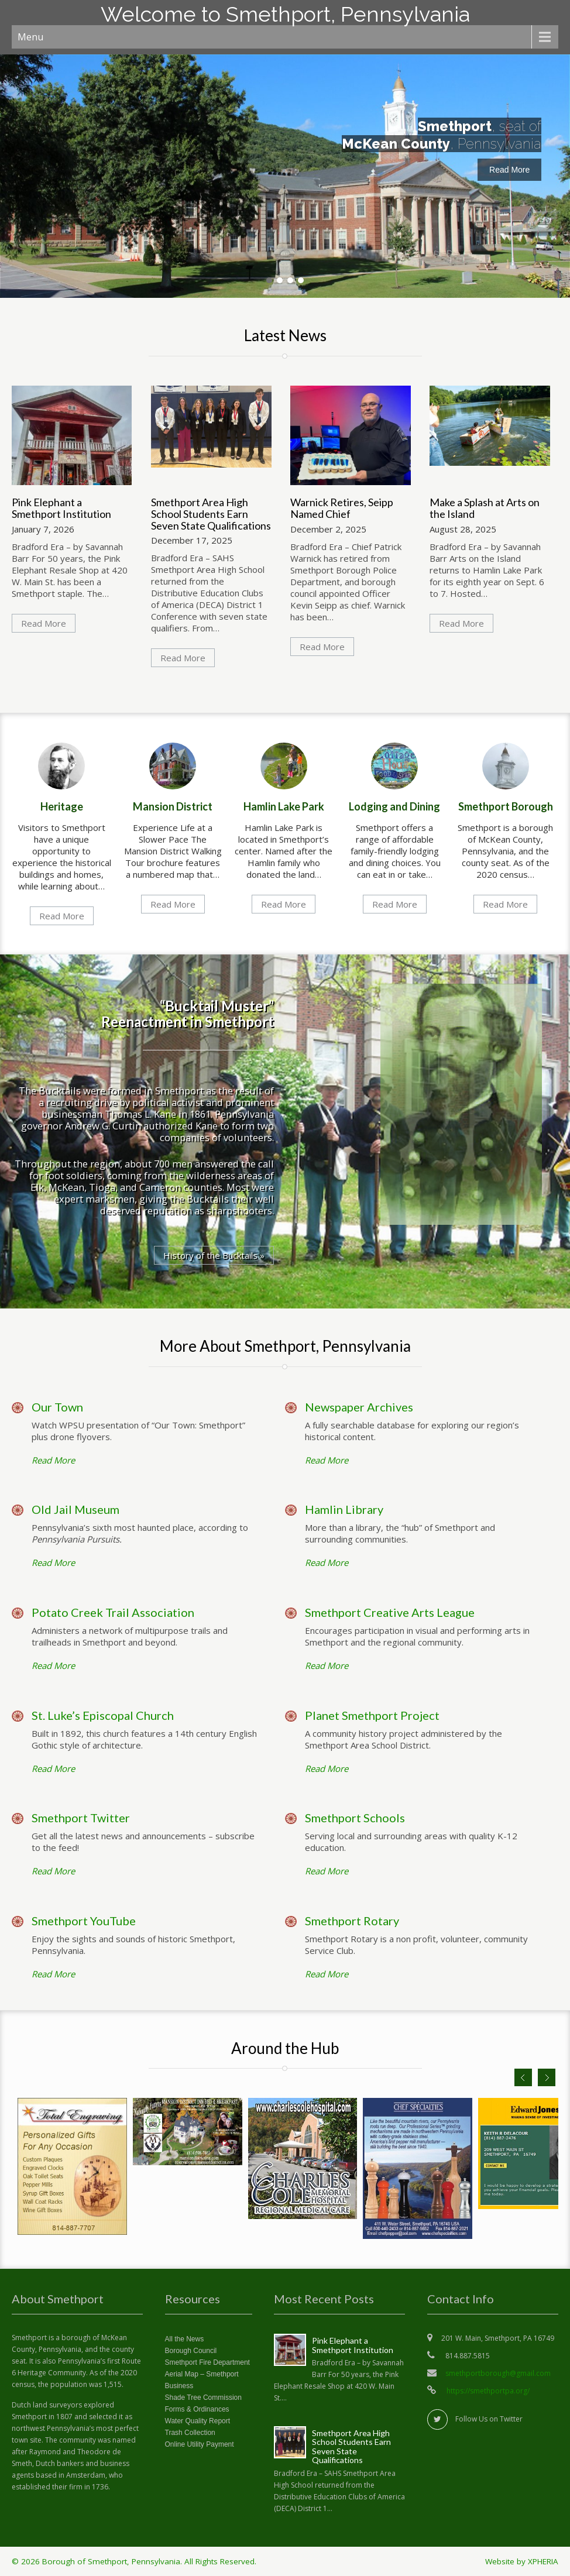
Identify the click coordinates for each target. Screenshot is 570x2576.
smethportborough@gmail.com (498, 2373)
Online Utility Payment (199, 2444)
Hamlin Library (344, 1509)
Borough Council (191, 2351)
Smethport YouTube (84, 1921)
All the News (184, 2339)
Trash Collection (190, 2433)
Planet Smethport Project (372, 1715)
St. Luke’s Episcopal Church (103, 1715)
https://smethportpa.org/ (487, 2391)
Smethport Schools (355, 1818)
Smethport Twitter (81, 1818)
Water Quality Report (198, 2421)
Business (179, 2386)
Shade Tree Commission (203, 2397)
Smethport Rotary (352, 1921)
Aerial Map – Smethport (202, 2374)
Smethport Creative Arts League (390, 1612)
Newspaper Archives (359, 1407)
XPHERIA (543, 2561)
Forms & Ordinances (197, 2409)
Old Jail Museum (75, 1509)
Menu (30, 36)
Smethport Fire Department (207, 2362)
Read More (509, 169)
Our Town (57, 1407)
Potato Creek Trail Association (113, 1612)
